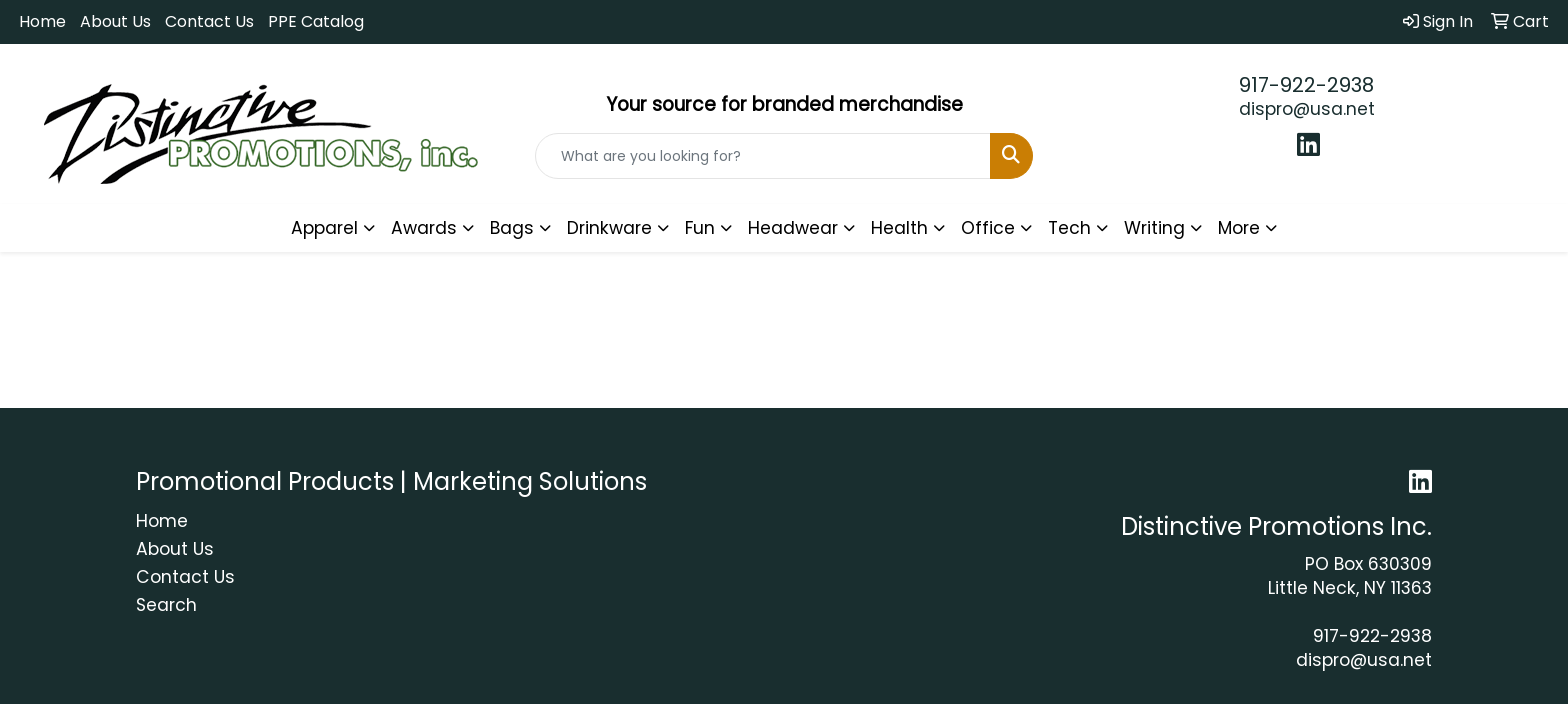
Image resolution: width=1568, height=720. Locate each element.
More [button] (1239, 228)
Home (42, 21)
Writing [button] (1154, 228)
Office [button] (988, 228)
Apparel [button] (324, 228)
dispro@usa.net (1307, 109)
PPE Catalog (316, 21)
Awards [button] (424, 228)
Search (166, 605)
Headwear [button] (793, 228)
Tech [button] (1069, 228)
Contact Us (209, 21)
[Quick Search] (763, 156)
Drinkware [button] (609, 228)
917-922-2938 (1306, 85)
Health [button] (899, 228)
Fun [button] (700, 228)
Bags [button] (512, 228)
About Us (115, 21)
